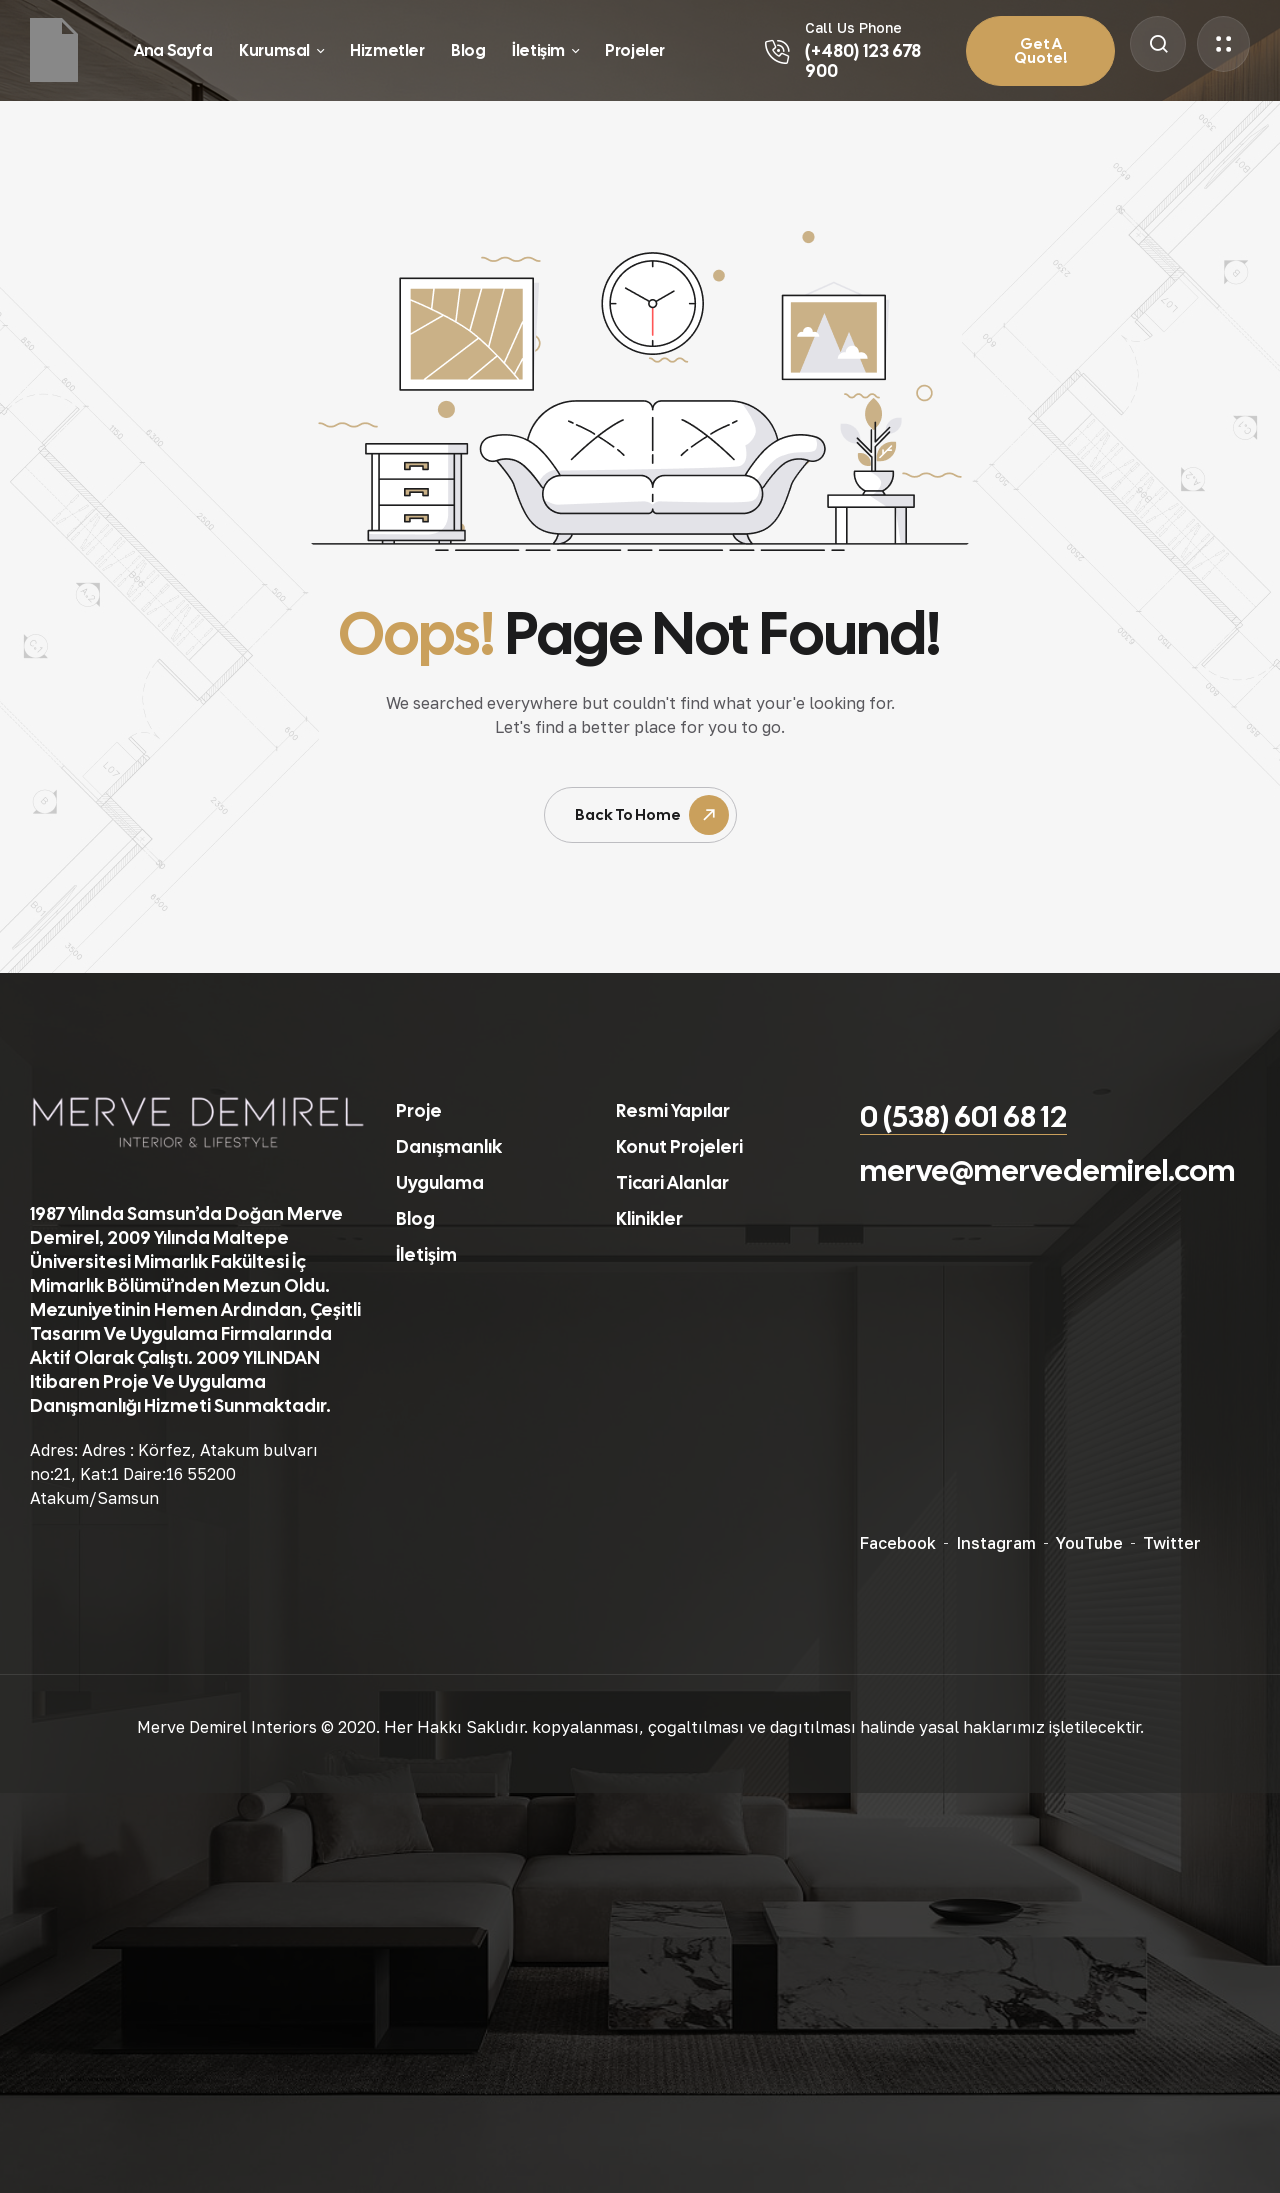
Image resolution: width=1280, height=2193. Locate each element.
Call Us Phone (853, 27)
